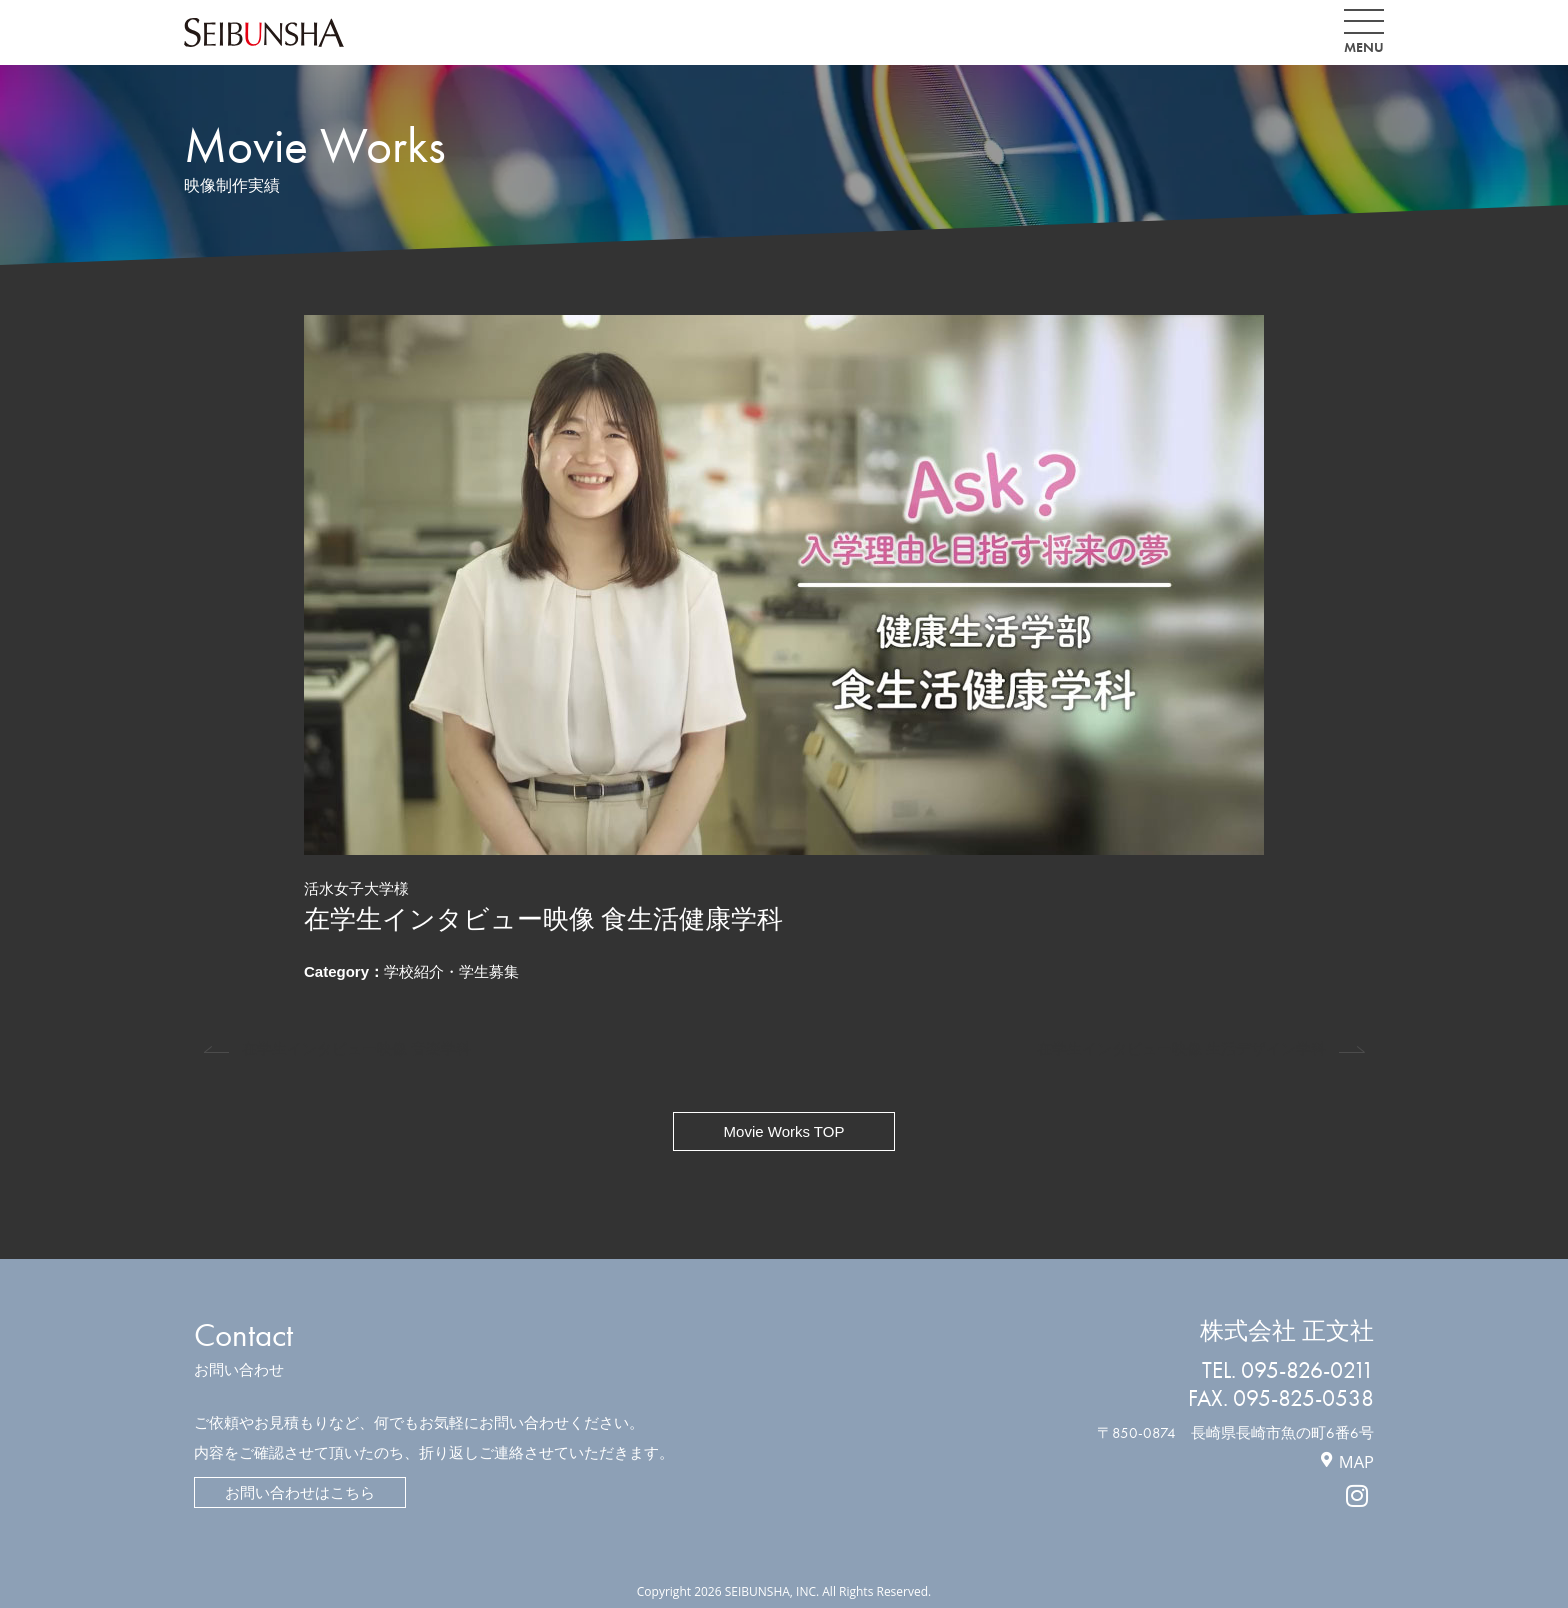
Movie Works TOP (784, 1131)
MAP (1356, 1461)
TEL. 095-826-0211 (1288, 1370)
